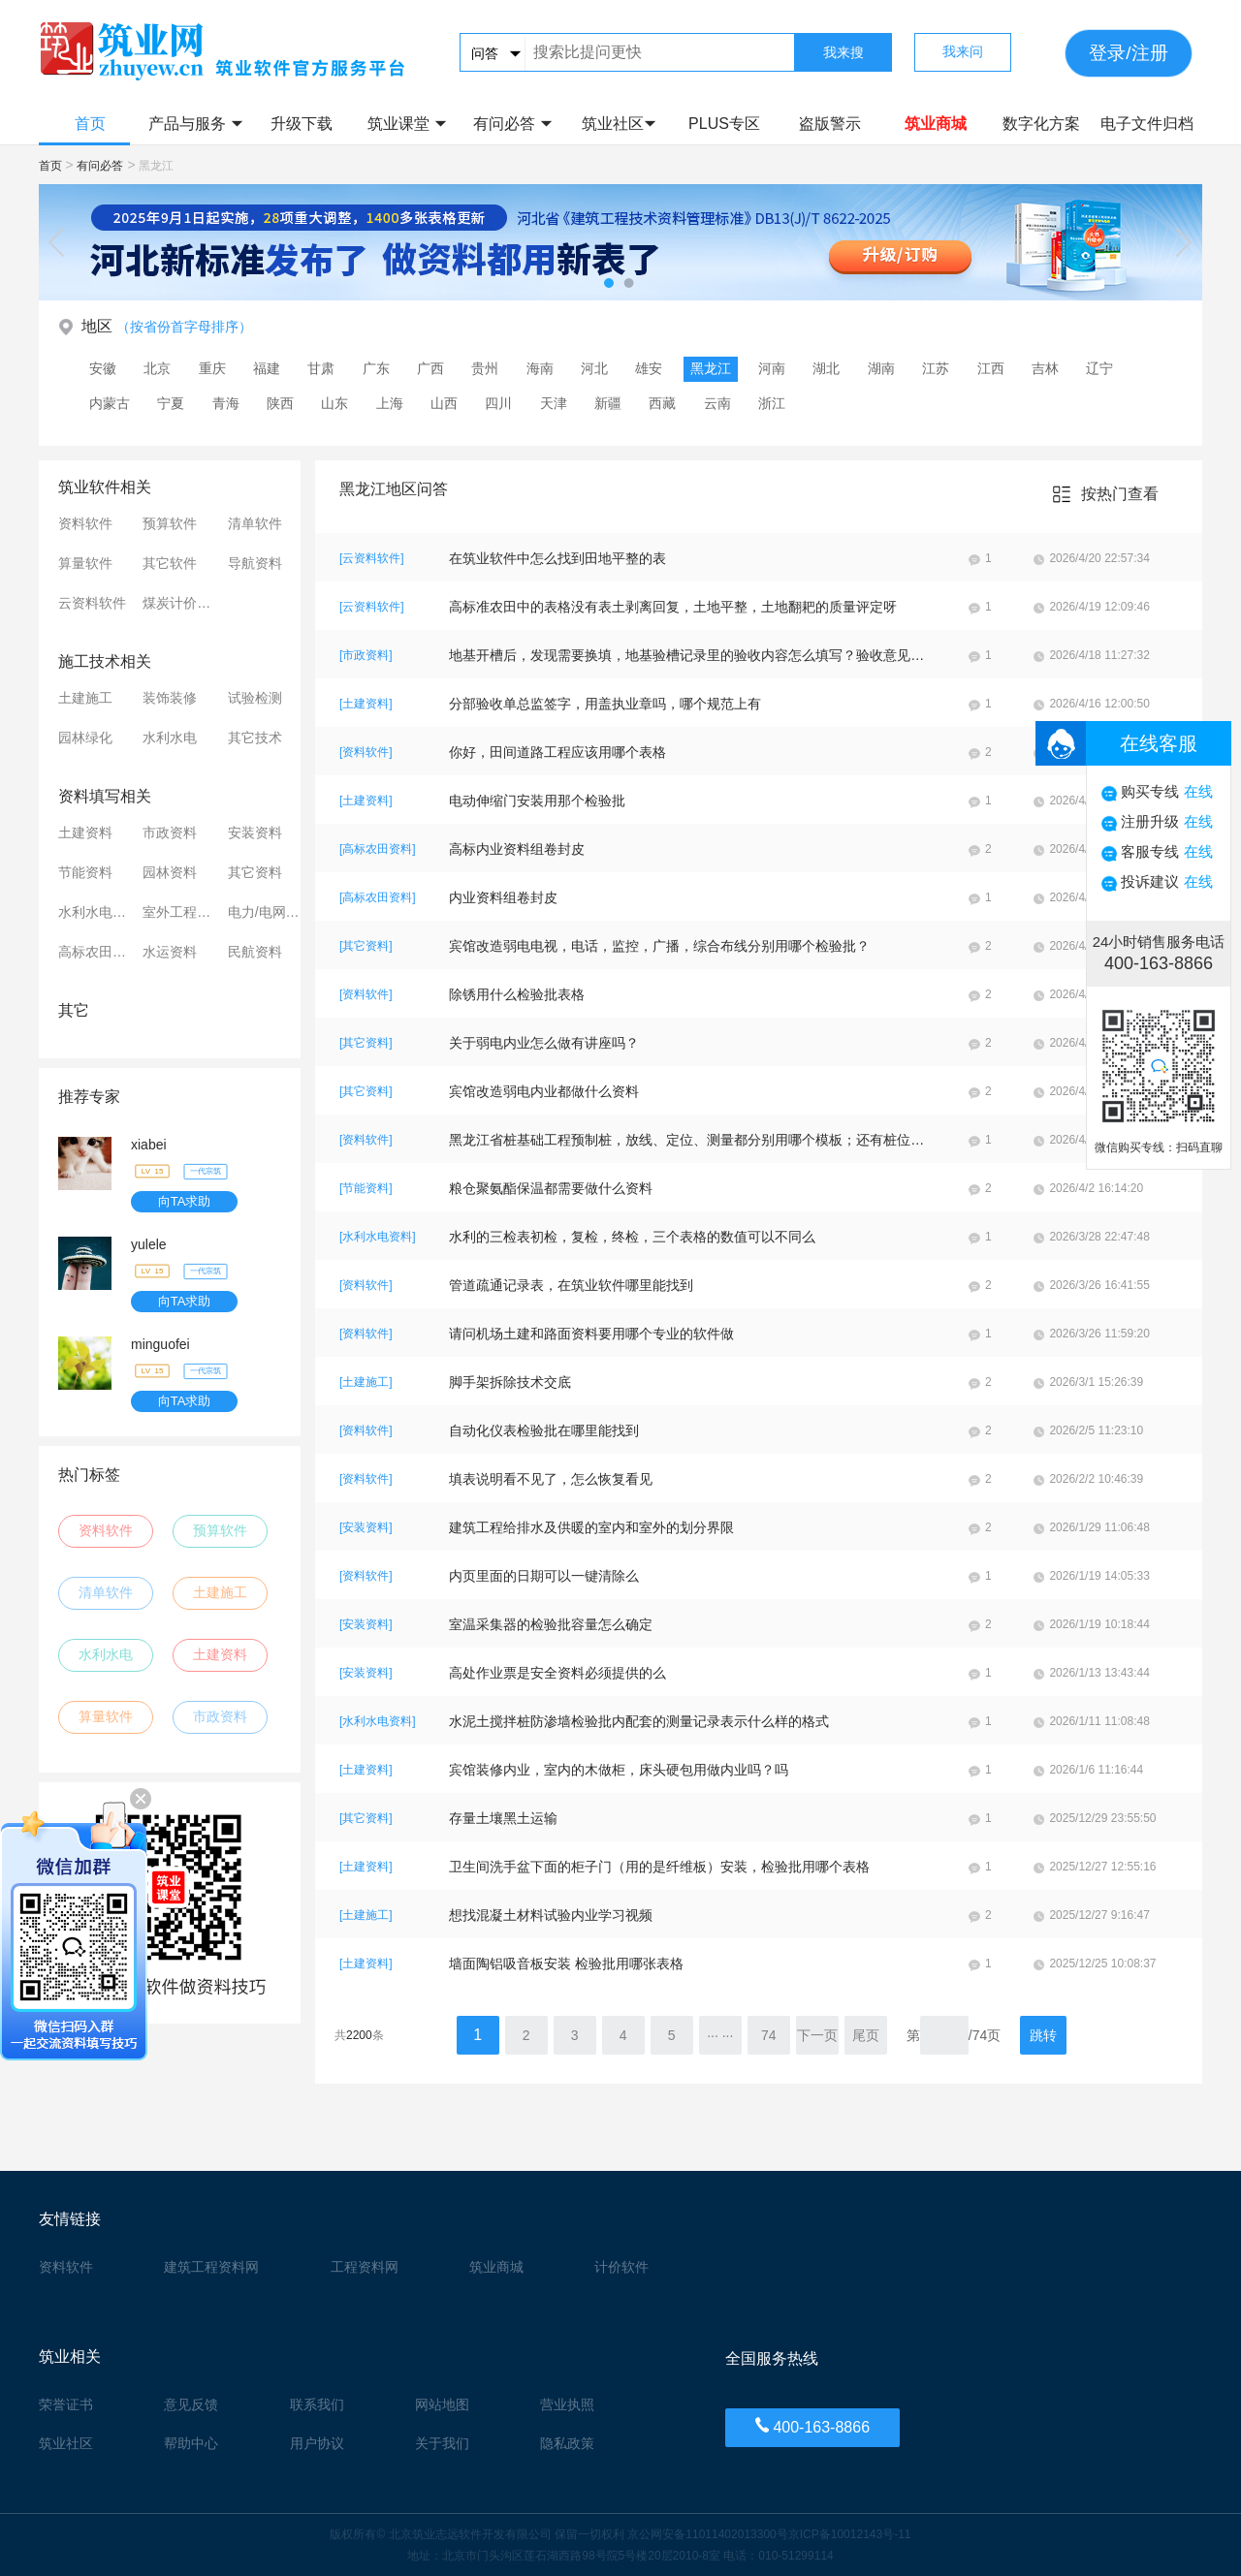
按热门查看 (1120, 494)
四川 (498, 403)
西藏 (662, 403)
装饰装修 (170, 698)
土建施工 (85, 698)
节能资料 (85, 872)
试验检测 (255, 698)
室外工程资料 (181, 912)
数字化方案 (1041, 123)
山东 (334, 403)
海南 (540, 368)
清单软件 (255, 523)
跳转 (1043, 2035)
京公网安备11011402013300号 (707, 2534)
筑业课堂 (406, 123)
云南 (717, 403)
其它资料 (255, 872)
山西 (444, 403)
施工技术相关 (104, 661)
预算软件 (170, 523)
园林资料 (170, 872)
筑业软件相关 (104, 487)
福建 (266, 368)
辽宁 (1099, 368)
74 (769, 2035)
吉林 (1045, 368)
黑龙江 (710, 368)
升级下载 (301, 123)
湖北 (826, 368)
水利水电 (170, 737)
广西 (430, 368)
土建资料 (85, 832)
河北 (594, 368)
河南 (771, 368)
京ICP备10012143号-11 (849, 2534)
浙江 (771, 403)
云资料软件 (92, 603)
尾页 (865, 2035)
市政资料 (170, 832)
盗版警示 (830, 123)
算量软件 (85, 563)
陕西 (280, 403)
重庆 (212, 368)
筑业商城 (936, 123)
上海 (389, 403)
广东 (376, 368)
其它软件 (170, 563)
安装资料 (255, 832)
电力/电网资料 (266, 912)
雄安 (648, 368)
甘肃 (320, 368)
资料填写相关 (104, 796)
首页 (90, 123)
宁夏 (170, 403)
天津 (553, 403)
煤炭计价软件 (181, 603)
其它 (73, 1010)
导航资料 (255, 563)
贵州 (484, 368)
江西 (990, 368)
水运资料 (170, 951)
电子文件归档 (1146, 123)
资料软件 (85, 523)
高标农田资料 (97, 951)
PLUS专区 (724, 123)
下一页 (817, 2035)
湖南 (881, 368)
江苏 (935, 368)
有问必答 (512, 123)
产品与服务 (195, 123)
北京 (157, 368)
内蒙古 (109, 403)
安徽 (102, 368)
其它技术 (255, 737)
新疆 (607, 403)
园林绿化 (85, 737)
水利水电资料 (97, 912)
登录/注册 (1128, 53)
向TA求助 (184, 1201)
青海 (225, 403)
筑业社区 (619, 123)
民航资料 (255, 951)
